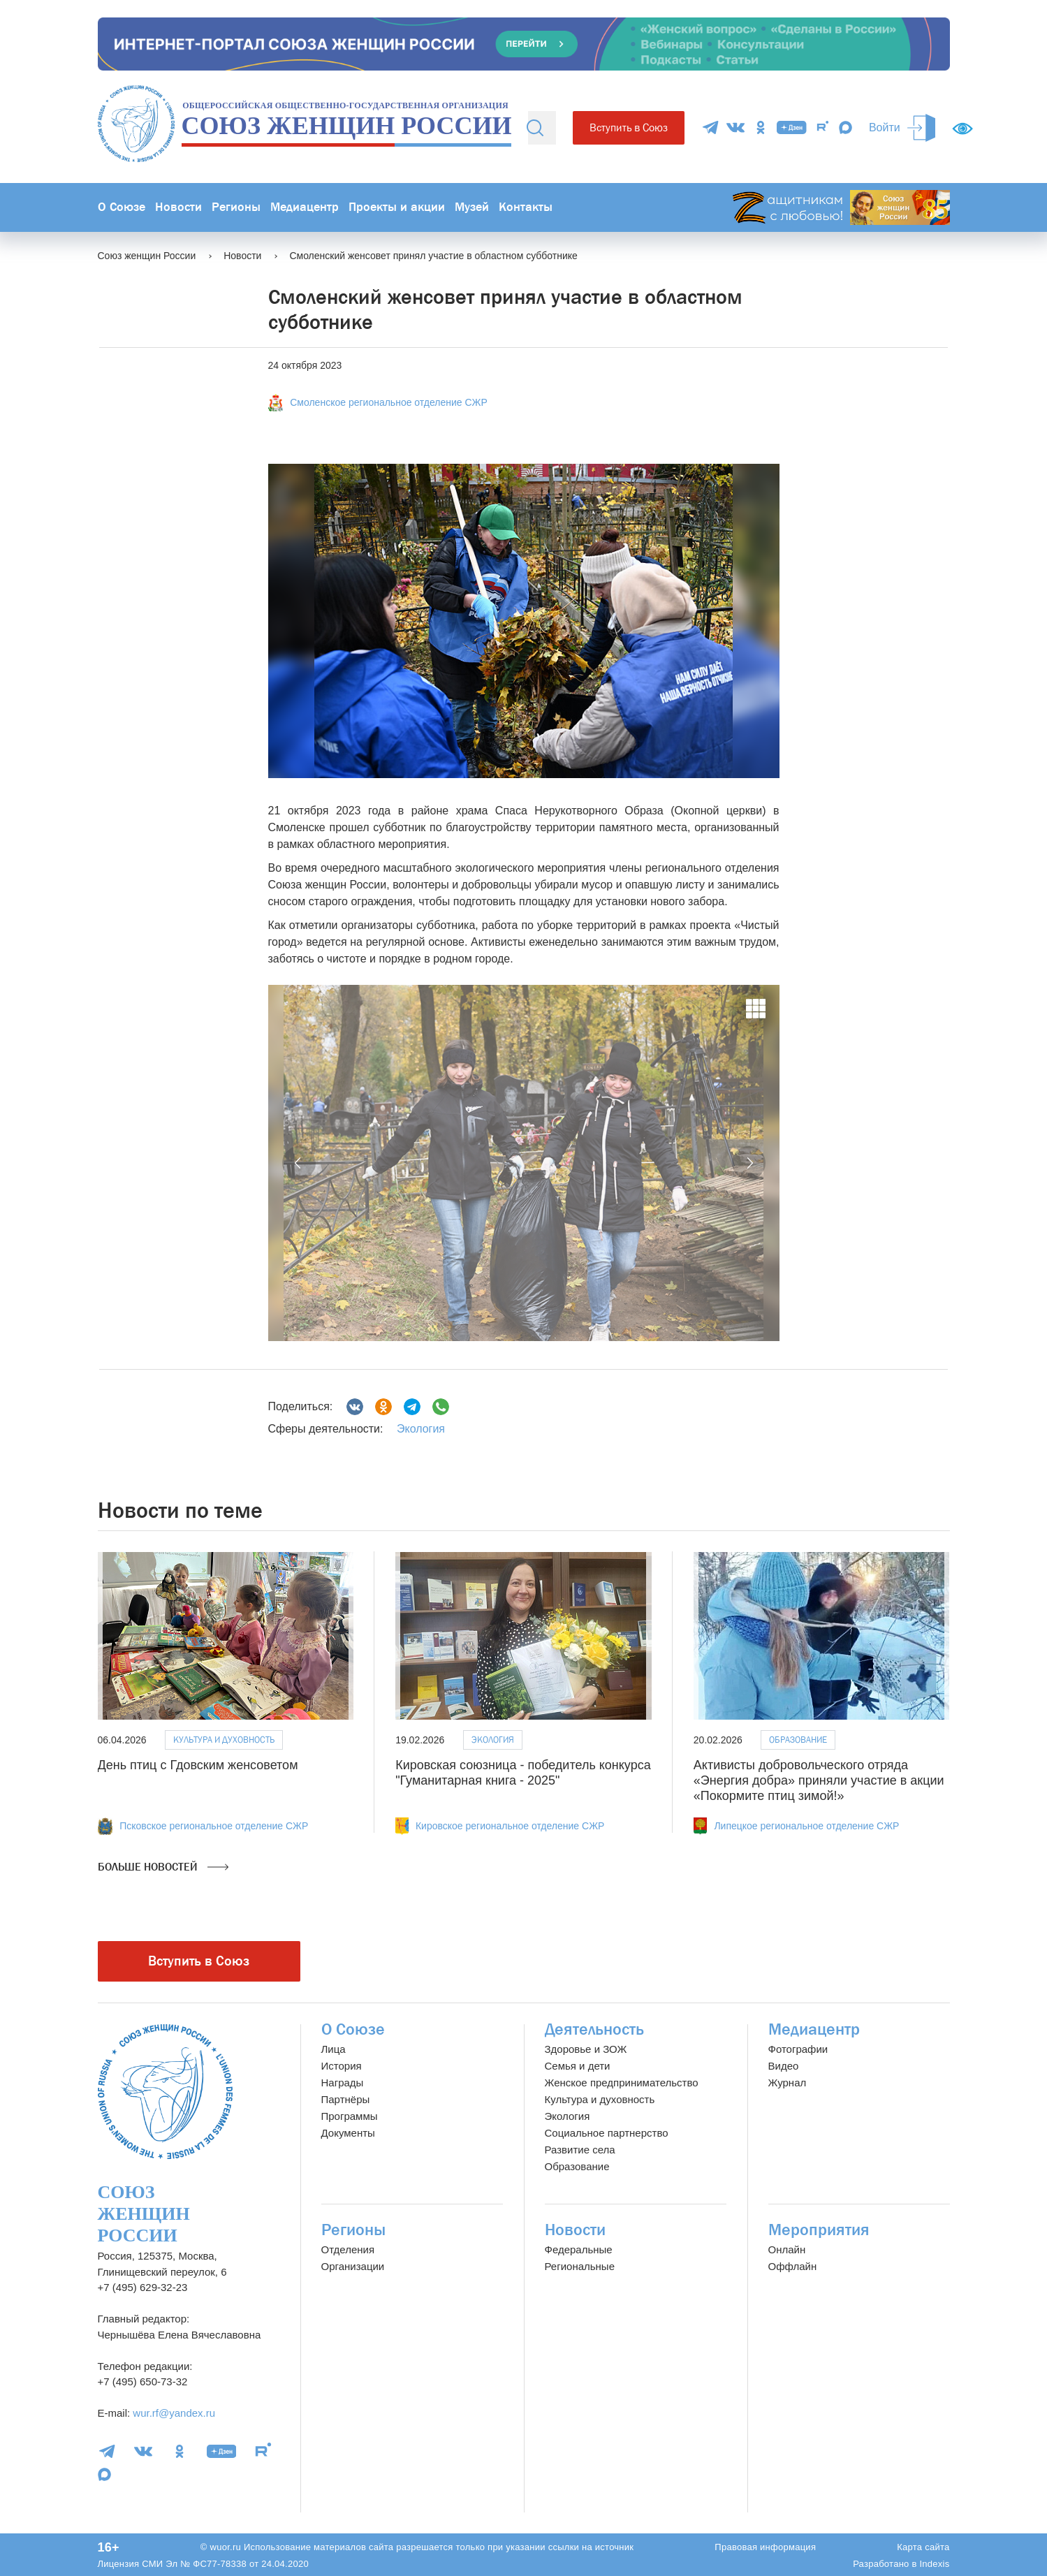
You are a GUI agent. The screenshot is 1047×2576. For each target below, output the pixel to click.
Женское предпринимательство (621, 2082)
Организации (353, 2266)
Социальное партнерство (606, 2133)
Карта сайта (923, 2547)
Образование (798, 1740)
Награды (342, 2082)
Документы (348, 2133)
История (341, 2066)
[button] (299, 1163)
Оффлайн (792, 2266)
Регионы (236, 207)
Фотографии (798, 2049)
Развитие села (580, 2150)
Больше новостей (163, 1867)
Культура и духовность (223, 1740)
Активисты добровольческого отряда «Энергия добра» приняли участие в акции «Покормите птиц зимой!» (819, 1780)
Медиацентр (304, 207)
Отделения (348, 2249)
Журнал (787, 2082)
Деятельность (594, 2029)
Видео (783, 2066)
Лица (333, 2049)
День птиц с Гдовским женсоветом (198, 1765)
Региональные (580, 2266)
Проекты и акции (397, 207)
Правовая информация (765, 2547)
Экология (421, 1429)
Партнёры (345, 2099)
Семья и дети (577, 2066)
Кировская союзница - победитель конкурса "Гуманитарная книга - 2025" (523, 1772)
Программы (349, 2116)
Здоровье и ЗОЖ (586, 2049)
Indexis (934, 2564)
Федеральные (579, 2249)
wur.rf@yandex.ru (174, 2413)
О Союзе (121, 207)
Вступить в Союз (629, 127)
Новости (178, 207)
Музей (472, 207)
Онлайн (787, 2249)
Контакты (525, 207)
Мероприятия (819, 2230)
